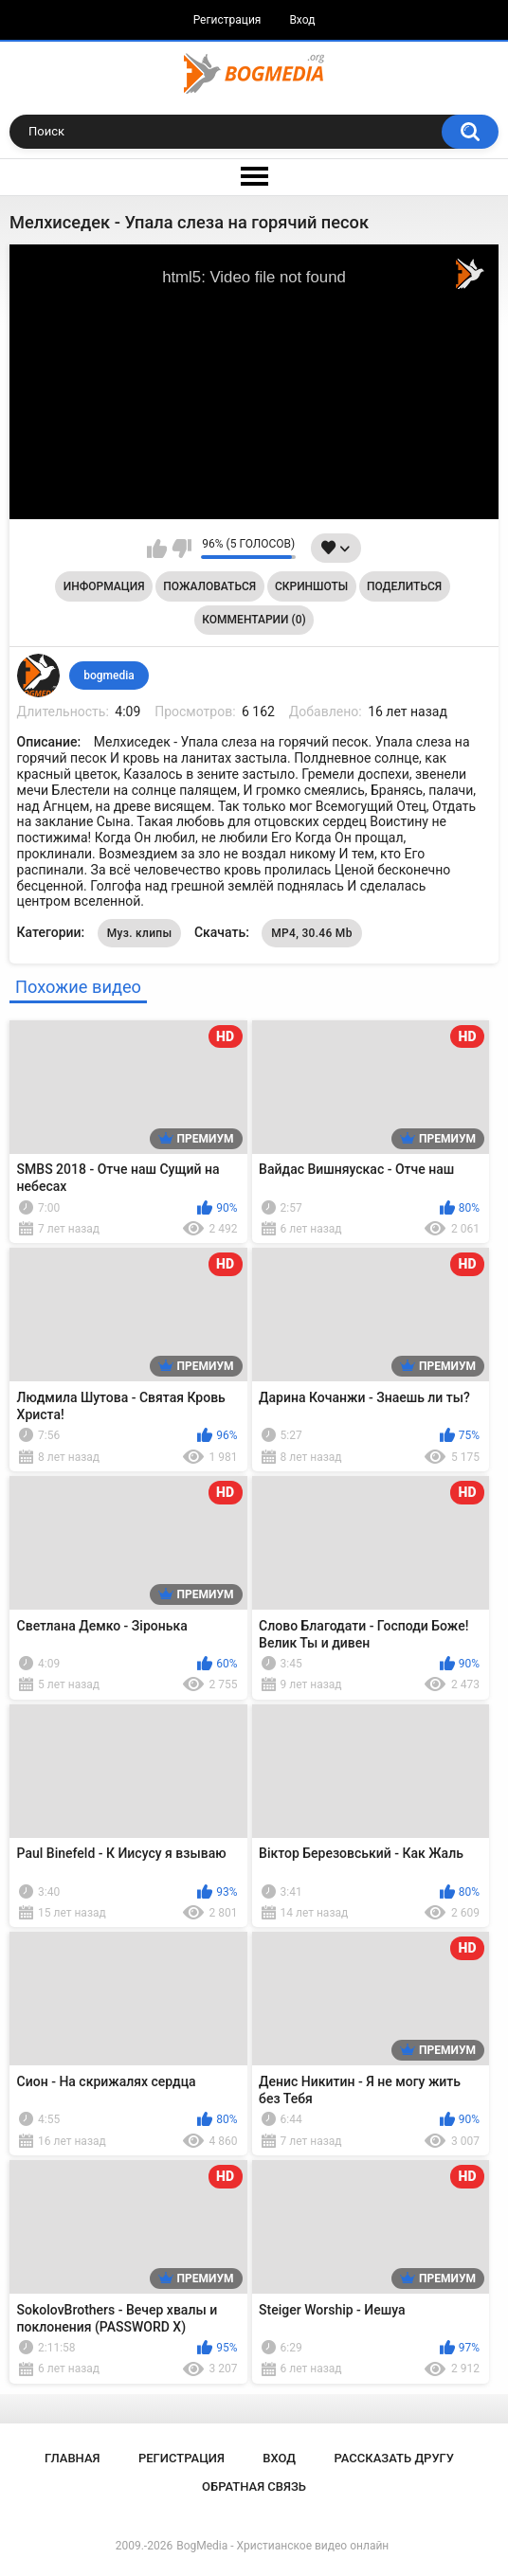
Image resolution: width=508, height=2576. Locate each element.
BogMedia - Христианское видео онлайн (282, 2545)
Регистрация (227, 20)
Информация (104, 586)
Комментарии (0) (253, 619)
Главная (72, 2458)
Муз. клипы (139, 933)
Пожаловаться (209, 586)
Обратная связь (254, 2486)
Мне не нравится (181, 548)
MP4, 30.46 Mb (311, 933)
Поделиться (404, 586)
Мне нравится (157, 548)
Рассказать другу (394, 2458)
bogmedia (109, 675)
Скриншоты (311, 586)
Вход (302, 20)
